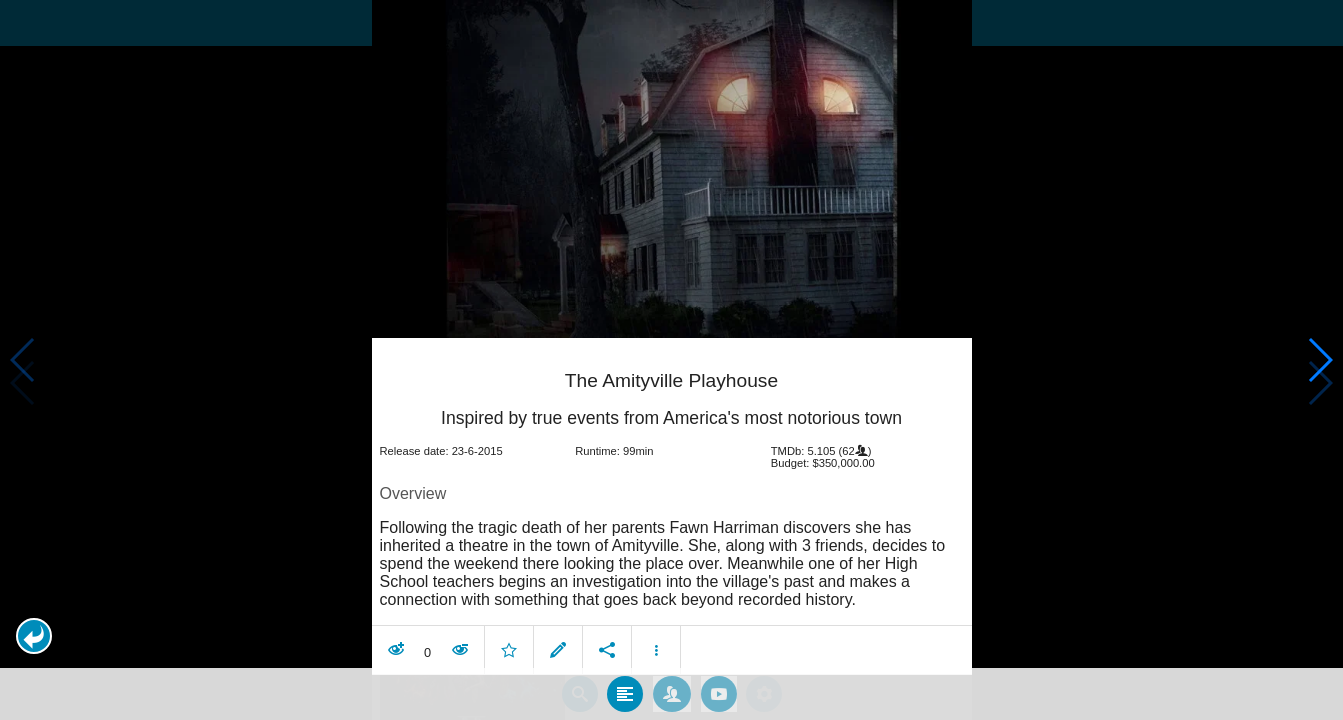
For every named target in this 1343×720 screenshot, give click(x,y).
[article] (672, 505)
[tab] (625, 689)
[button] (34, 636)
